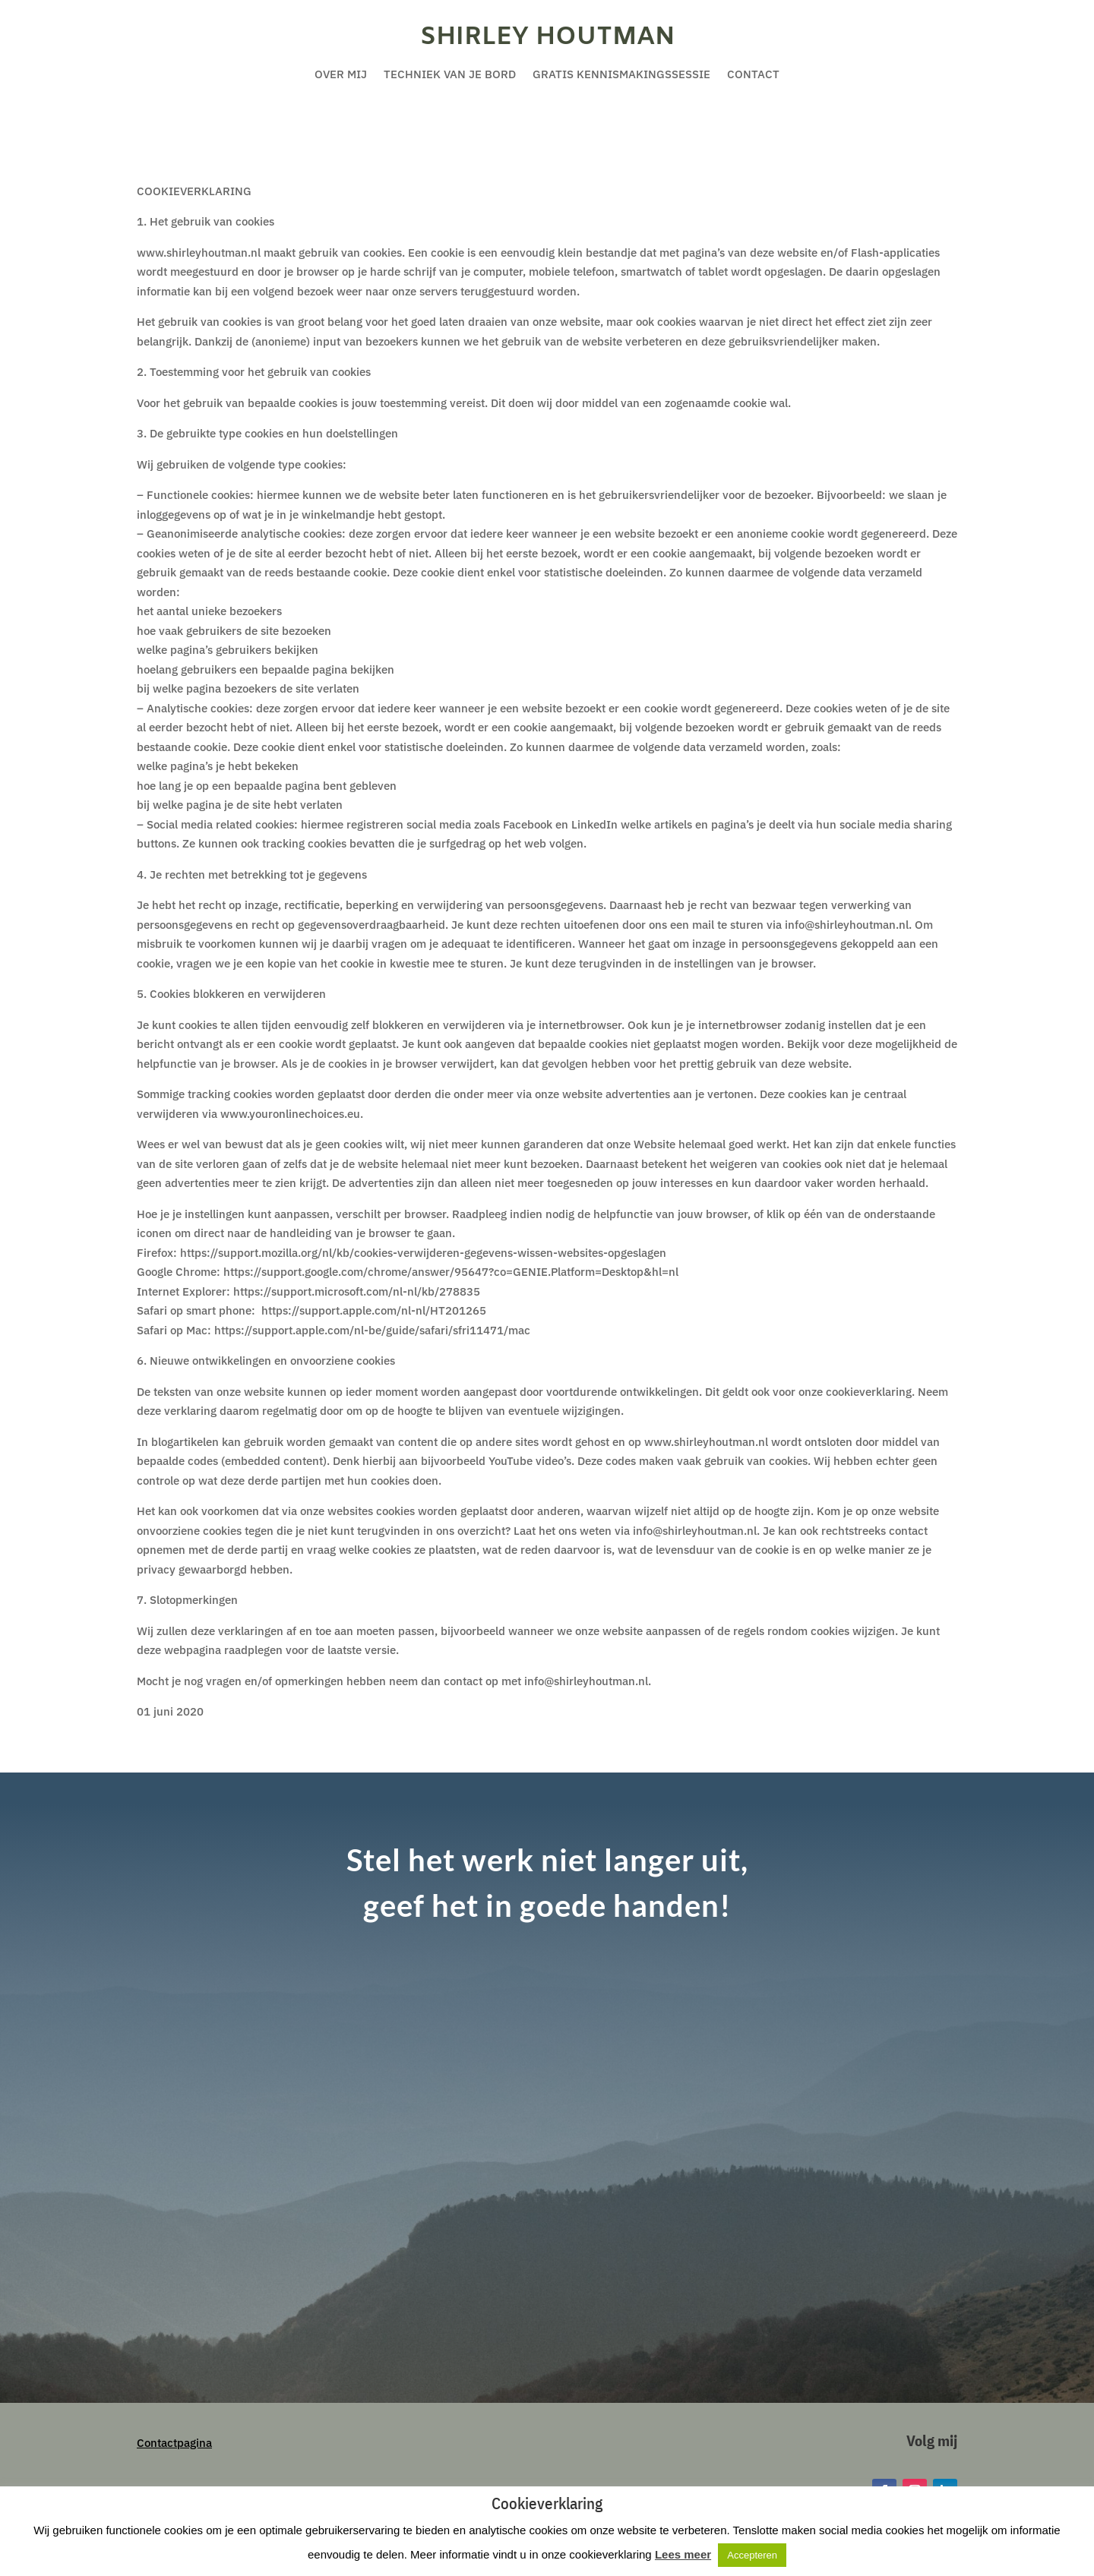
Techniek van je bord (450, 75)
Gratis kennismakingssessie (621, 75)
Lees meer (683, 2554)
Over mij (341, 75)
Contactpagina (174, 2443)
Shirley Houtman (547, 37)
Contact (753, 75)
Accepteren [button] (752, 2555)
